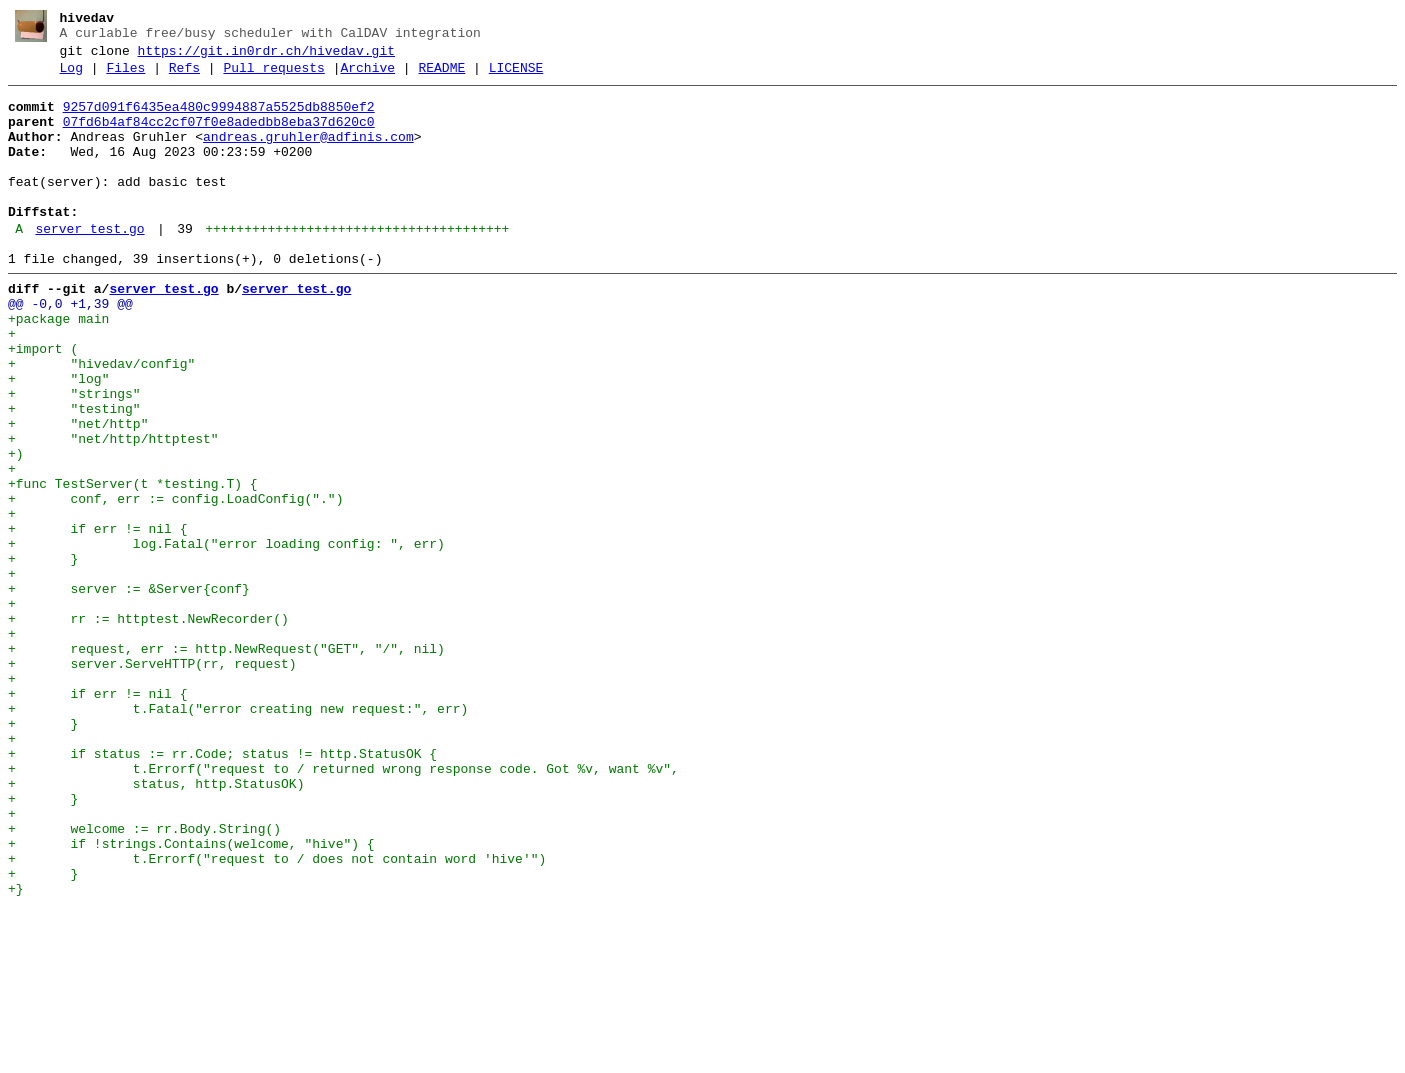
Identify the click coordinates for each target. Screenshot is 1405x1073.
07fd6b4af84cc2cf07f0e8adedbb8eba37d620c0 (219, 137)
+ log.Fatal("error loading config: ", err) (226, 637)
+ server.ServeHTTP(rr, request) (152, 781)
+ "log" (58, 439)
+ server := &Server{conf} (129, 691)
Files (125, 77)
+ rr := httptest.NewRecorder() (148, 727)
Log (71, 77)
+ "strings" (74, 457)
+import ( (43, 403)
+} (16, 1051)
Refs (184, 77)
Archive (367, 77)
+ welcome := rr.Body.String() (144, 979)
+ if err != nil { (97, 619)
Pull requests (273, 77)
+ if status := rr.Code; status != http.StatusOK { (222, 889)
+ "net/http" (78, 493)
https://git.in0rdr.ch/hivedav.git (266, 57)
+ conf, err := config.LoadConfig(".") (175, 583)
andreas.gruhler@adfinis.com (308, 155)
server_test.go (89, 265)
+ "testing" (74, 475)
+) (16, 529)
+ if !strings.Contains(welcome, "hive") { (191, 997)
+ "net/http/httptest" (113, 511)
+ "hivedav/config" (101, 421)
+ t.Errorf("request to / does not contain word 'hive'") (277, 1015)
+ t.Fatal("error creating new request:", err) (238, 835)
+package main (58, 367)
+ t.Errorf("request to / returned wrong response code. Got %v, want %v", (343, 907)
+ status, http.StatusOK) (156, 925)
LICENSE (516, 77)
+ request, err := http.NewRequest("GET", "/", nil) (226, 763)
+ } (43, 655)
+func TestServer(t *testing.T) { (133, 565)
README (441, 77)
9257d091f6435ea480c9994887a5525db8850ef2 (219, 119)
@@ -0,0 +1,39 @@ (70, 349)
